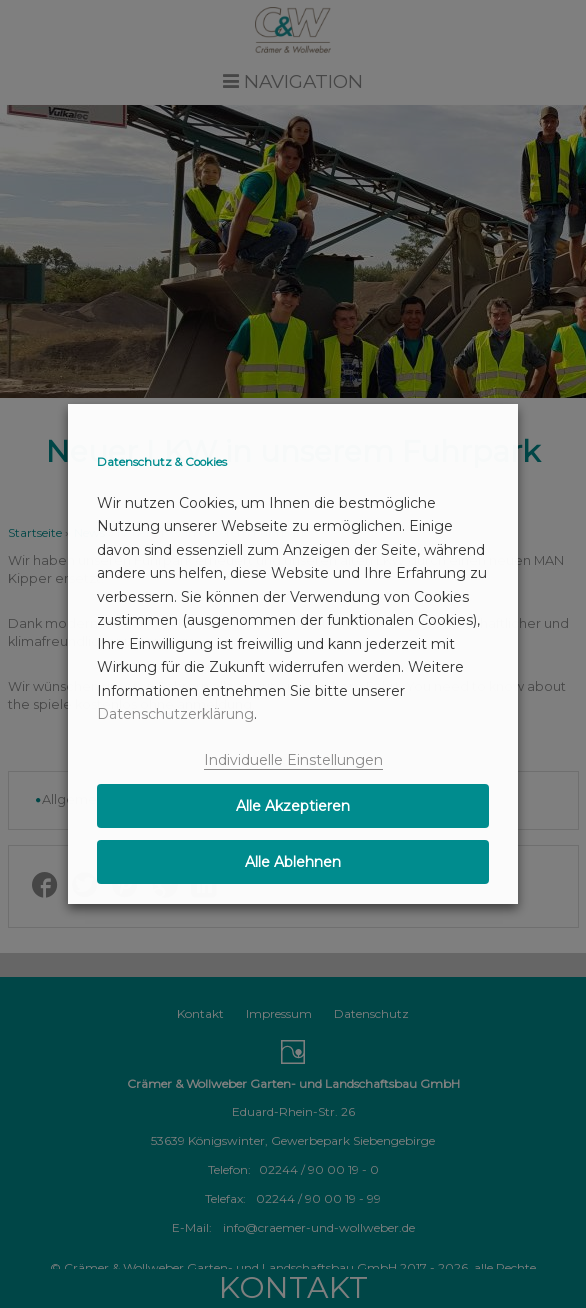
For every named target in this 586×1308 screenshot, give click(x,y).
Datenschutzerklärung (175, 714)
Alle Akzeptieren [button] (293, 806)
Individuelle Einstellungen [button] (293, 760)
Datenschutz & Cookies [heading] (162, 462)
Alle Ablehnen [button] (293, 862)
